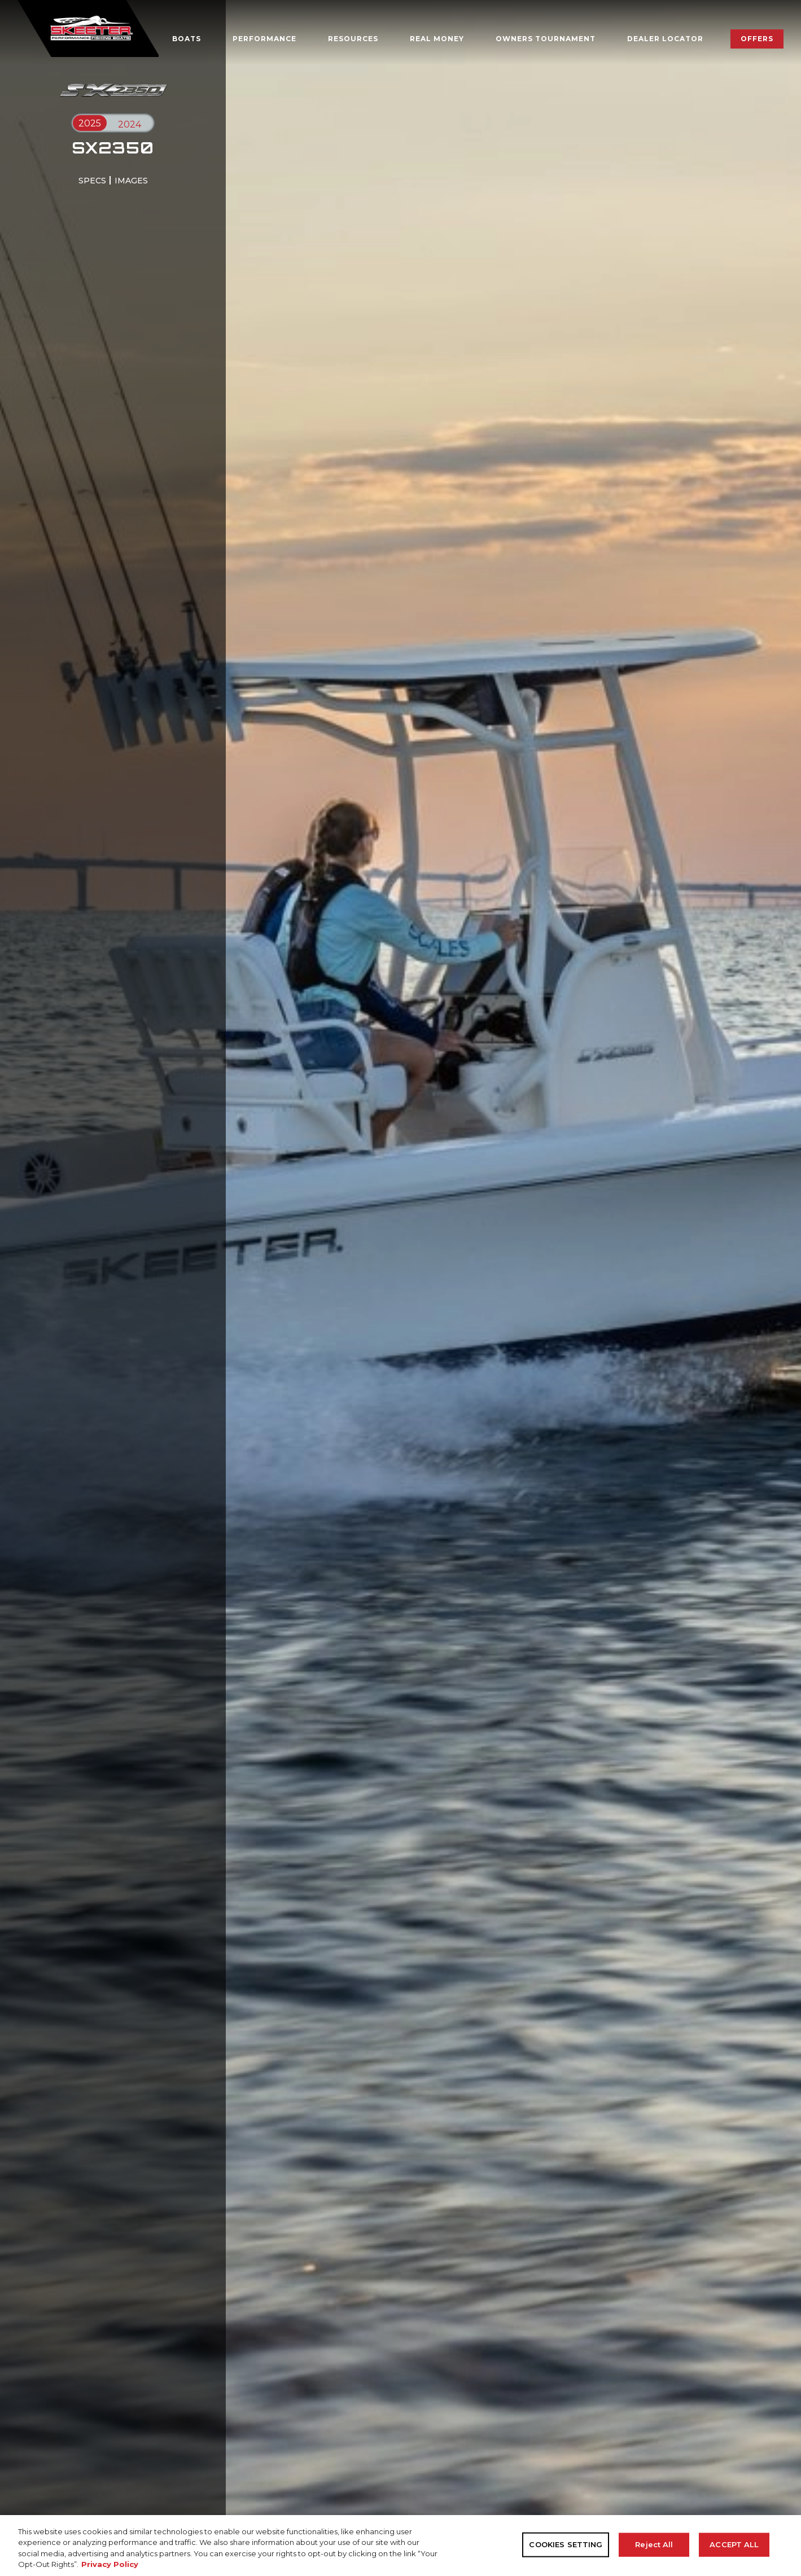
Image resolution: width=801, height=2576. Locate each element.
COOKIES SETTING (565, 2544)
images (131, 180)
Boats (186, 38)
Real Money (437, 38)
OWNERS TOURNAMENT (546, 38)
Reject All (654, 2544)
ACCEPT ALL (734, 2544)
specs (92, 180)
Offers (757, 38)
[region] (400, 2545)
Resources (353, 38)
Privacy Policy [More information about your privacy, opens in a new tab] (109, 2564)
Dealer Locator (665, 38)
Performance (264, 38)
